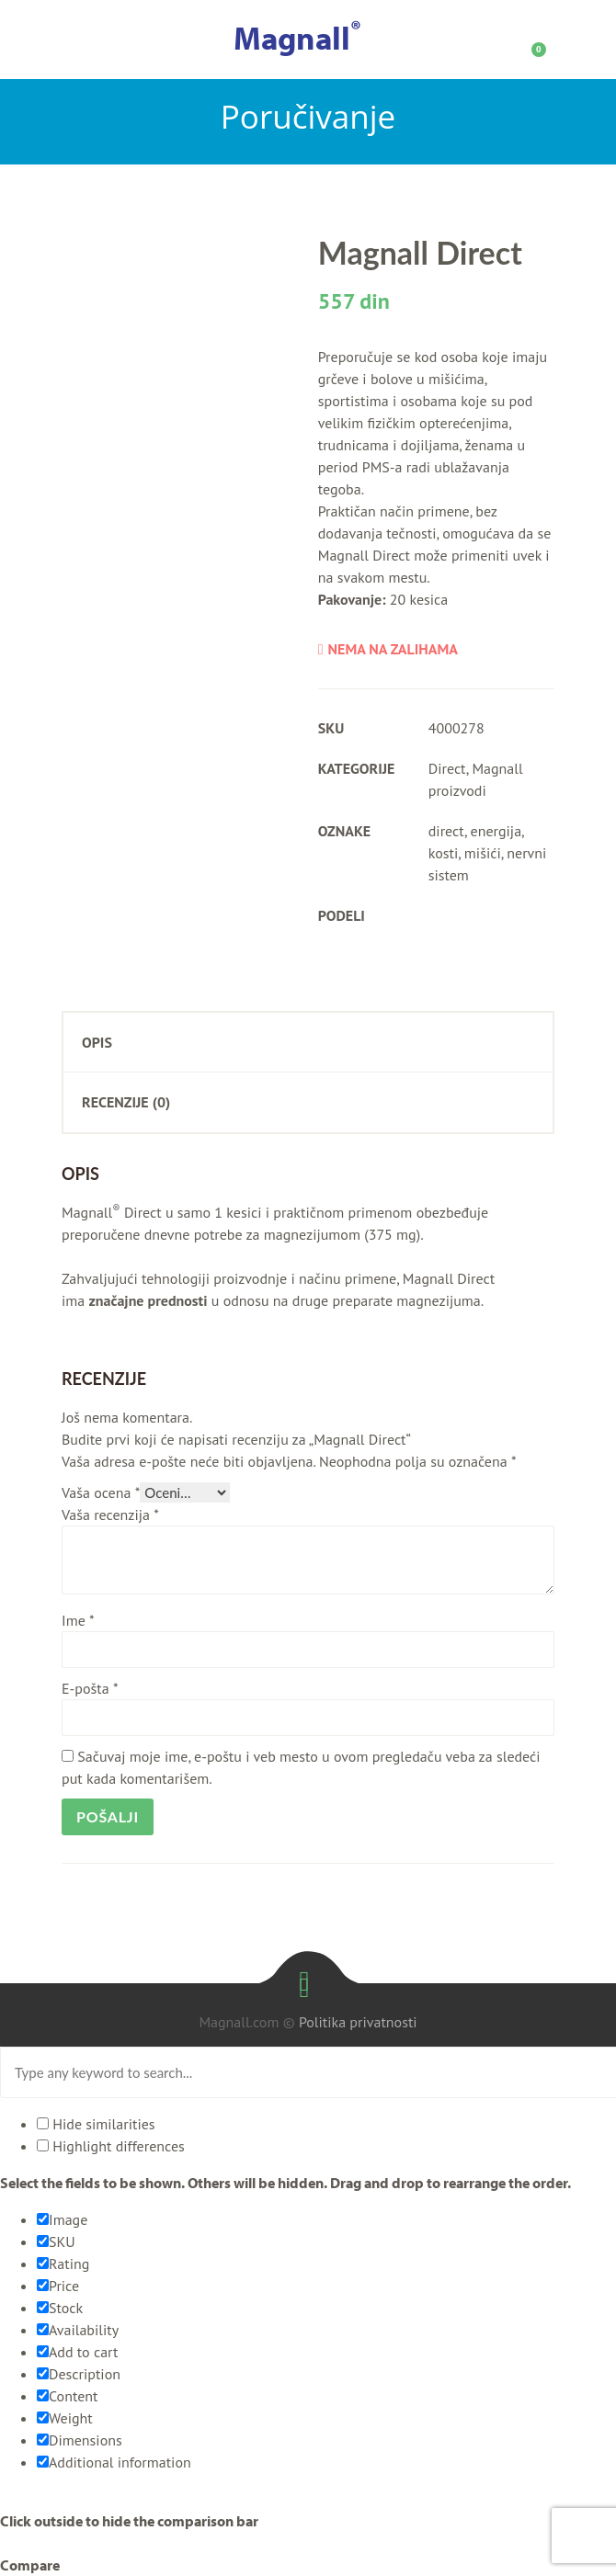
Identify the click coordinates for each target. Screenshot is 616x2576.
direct (446, 831)
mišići (482, 853)
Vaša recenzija (110, 1514)
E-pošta (90, 1688)
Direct (447, 768)
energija (496, 831)
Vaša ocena (101, 1492)
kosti (443, 853)
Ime (78, 1620)
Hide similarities (96, 2124)
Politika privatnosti (358, 2022)
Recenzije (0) (126, 1102)
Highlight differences (111, 2146)
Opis (97, 1042)
